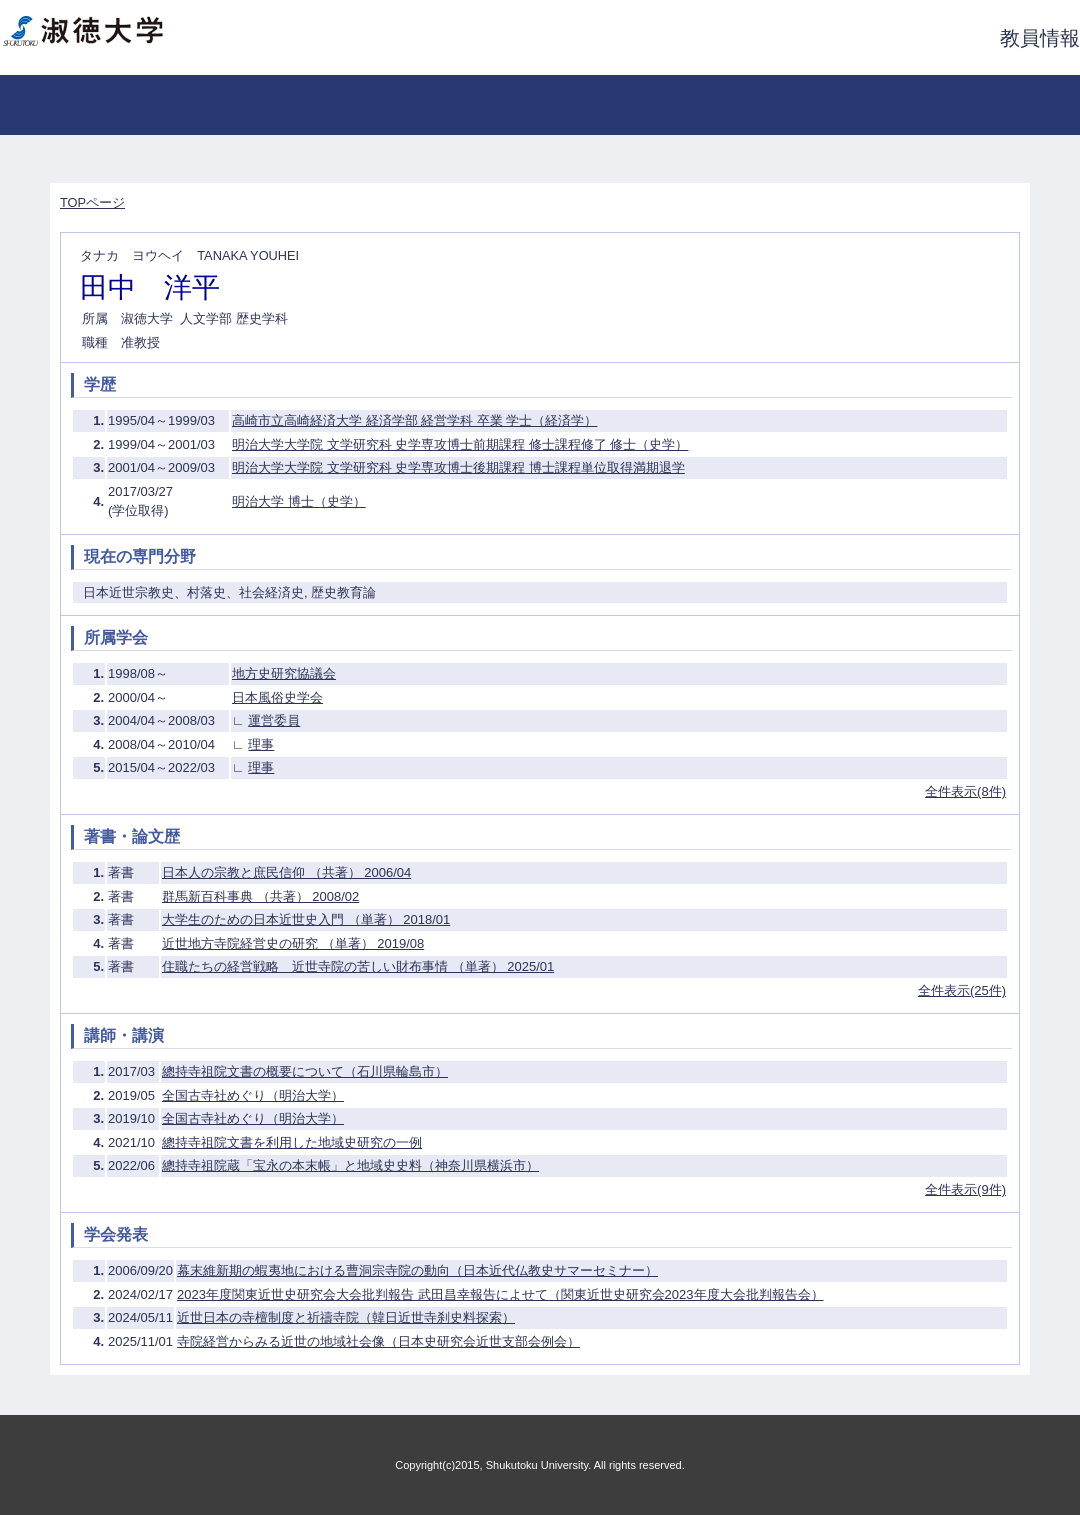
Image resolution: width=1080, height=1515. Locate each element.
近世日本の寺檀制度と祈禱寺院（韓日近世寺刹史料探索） (346, 1317)
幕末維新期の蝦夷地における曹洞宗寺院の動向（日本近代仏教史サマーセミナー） (417, 1270)
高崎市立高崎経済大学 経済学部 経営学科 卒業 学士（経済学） (414, 420)
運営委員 (274, 720)
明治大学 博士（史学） (299, 501)
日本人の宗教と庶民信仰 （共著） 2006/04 (286, 872)
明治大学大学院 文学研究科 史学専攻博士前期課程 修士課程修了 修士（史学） (460, 444)
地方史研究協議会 (284, 673)
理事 (261, 744)
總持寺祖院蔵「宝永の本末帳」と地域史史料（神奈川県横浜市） (350, 1165)
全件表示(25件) (962, 990)
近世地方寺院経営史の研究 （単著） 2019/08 (293, 943)
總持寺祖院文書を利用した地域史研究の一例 (292, 1142)
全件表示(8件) (965, 791)
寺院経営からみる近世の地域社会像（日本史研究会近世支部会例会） (378, 1341)
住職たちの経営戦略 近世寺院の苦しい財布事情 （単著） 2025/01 (358, 966)
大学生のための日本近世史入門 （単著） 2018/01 (306, 919)
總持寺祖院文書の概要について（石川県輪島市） (305, 1071)
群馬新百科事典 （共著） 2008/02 (260, 896)
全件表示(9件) (965, 1189)
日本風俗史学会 (277, 697)
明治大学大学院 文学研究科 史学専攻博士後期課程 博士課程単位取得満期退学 (458, 467)
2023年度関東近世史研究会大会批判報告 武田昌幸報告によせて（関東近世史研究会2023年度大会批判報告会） (500, 1294)
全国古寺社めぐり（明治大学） (253, 1095)
